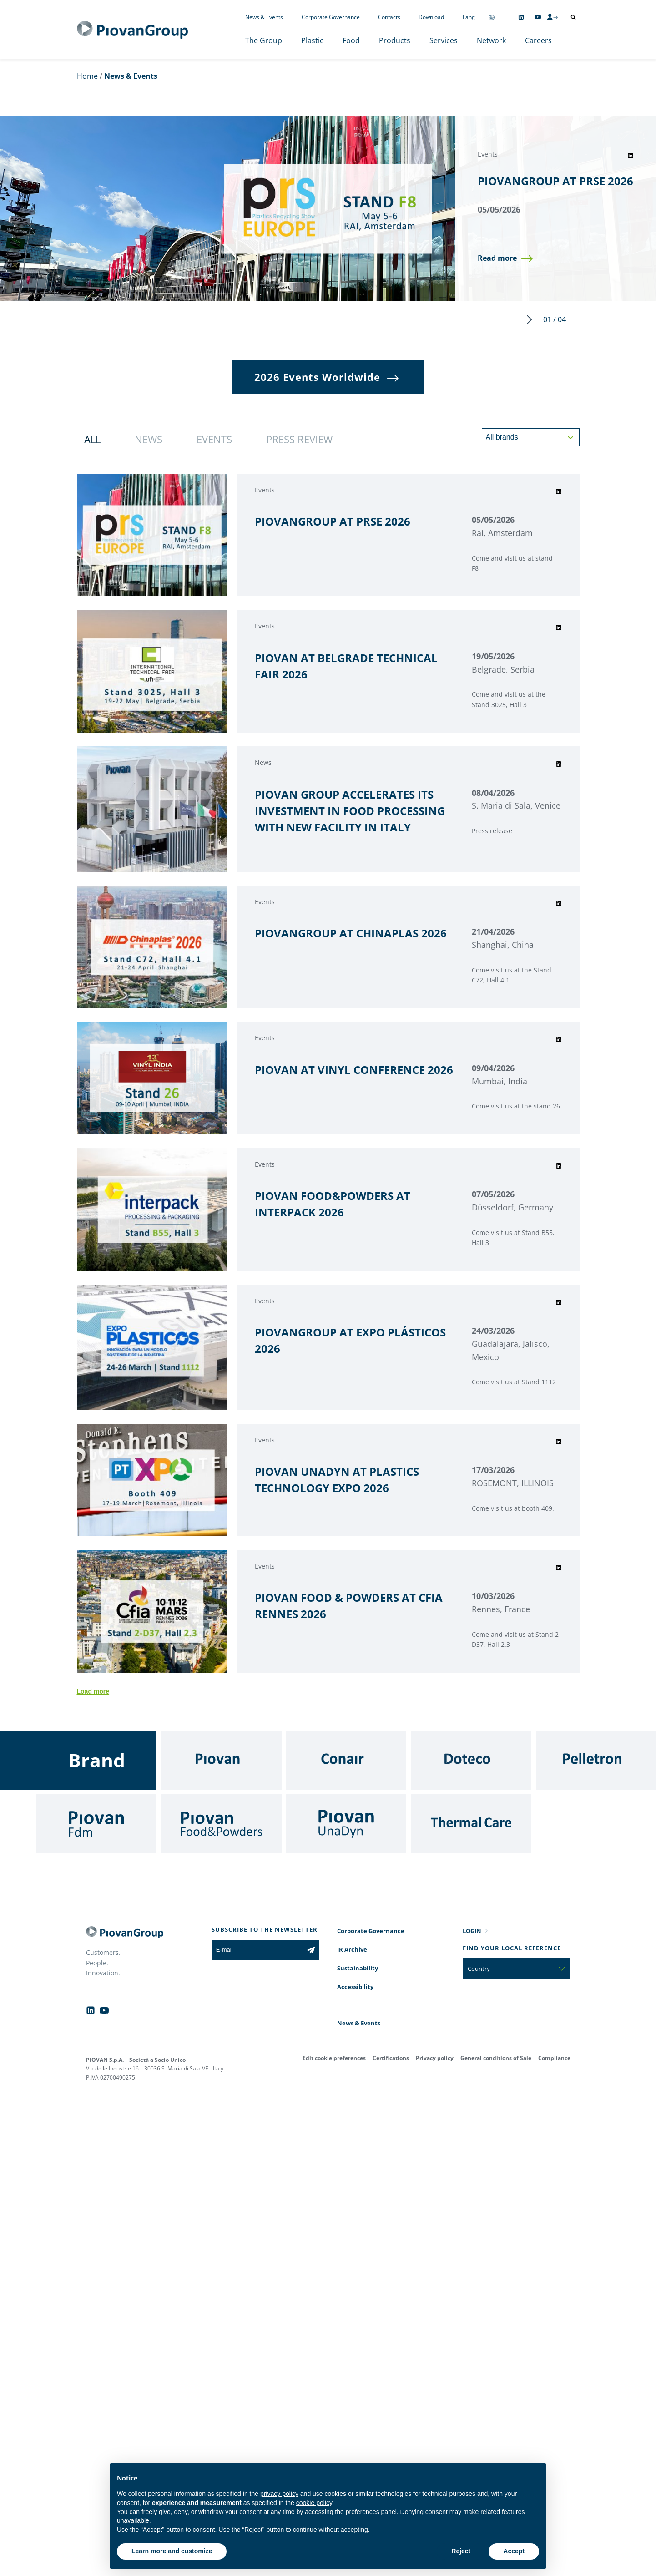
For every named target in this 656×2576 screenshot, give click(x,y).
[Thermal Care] (471, 1823)
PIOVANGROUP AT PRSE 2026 (555, 180)
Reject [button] (460, 2551)
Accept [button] (514, 2551)
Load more (93, 1691)
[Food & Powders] (221, 1823)
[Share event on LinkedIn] (630, 155)
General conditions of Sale (495, 2058)
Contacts (389, 17)
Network (491, 40)
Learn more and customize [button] (171, 2551)
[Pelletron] (596, 1760)
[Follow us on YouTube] (538, 17)
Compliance (554, 2058)
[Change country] (491, 17)
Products (394, 40)
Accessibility (355, 1987)
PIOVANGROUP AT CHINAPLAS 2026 (351, 933)
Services (443, 40)
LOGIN (472, 1931)
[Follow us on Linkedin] (521, 17)
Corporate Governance (331, 17)
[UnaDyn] (346, 1823)
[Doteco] (471, 1760)
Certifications (391, 2058)
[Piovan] (221, 1760)
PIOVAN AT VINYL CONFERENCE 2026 (354, 1069)
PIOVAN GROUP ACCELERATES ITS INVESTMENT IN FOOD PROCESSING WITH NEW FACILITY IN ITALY (350, 811)
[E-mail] (257, 1950)
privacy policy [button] (279, 2493)
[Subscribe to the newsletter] (311, 1950)
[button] (505, 258)
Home (87, 76)
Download (431, 17)
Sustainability (357, 1968)
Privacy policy (435, 2058)
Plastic (312, 40)
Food (351, 40)
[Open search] (573, 17)
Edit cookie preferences (334, 2058)
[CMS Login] (552, 16)
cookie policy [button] (314, 2502)
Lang (469, 17)
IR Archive (352, 1949)
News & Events (264, 17)
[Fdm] (96, 1823)
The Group (263, 40)
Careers (538, 40)
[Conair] (346, 1760)
